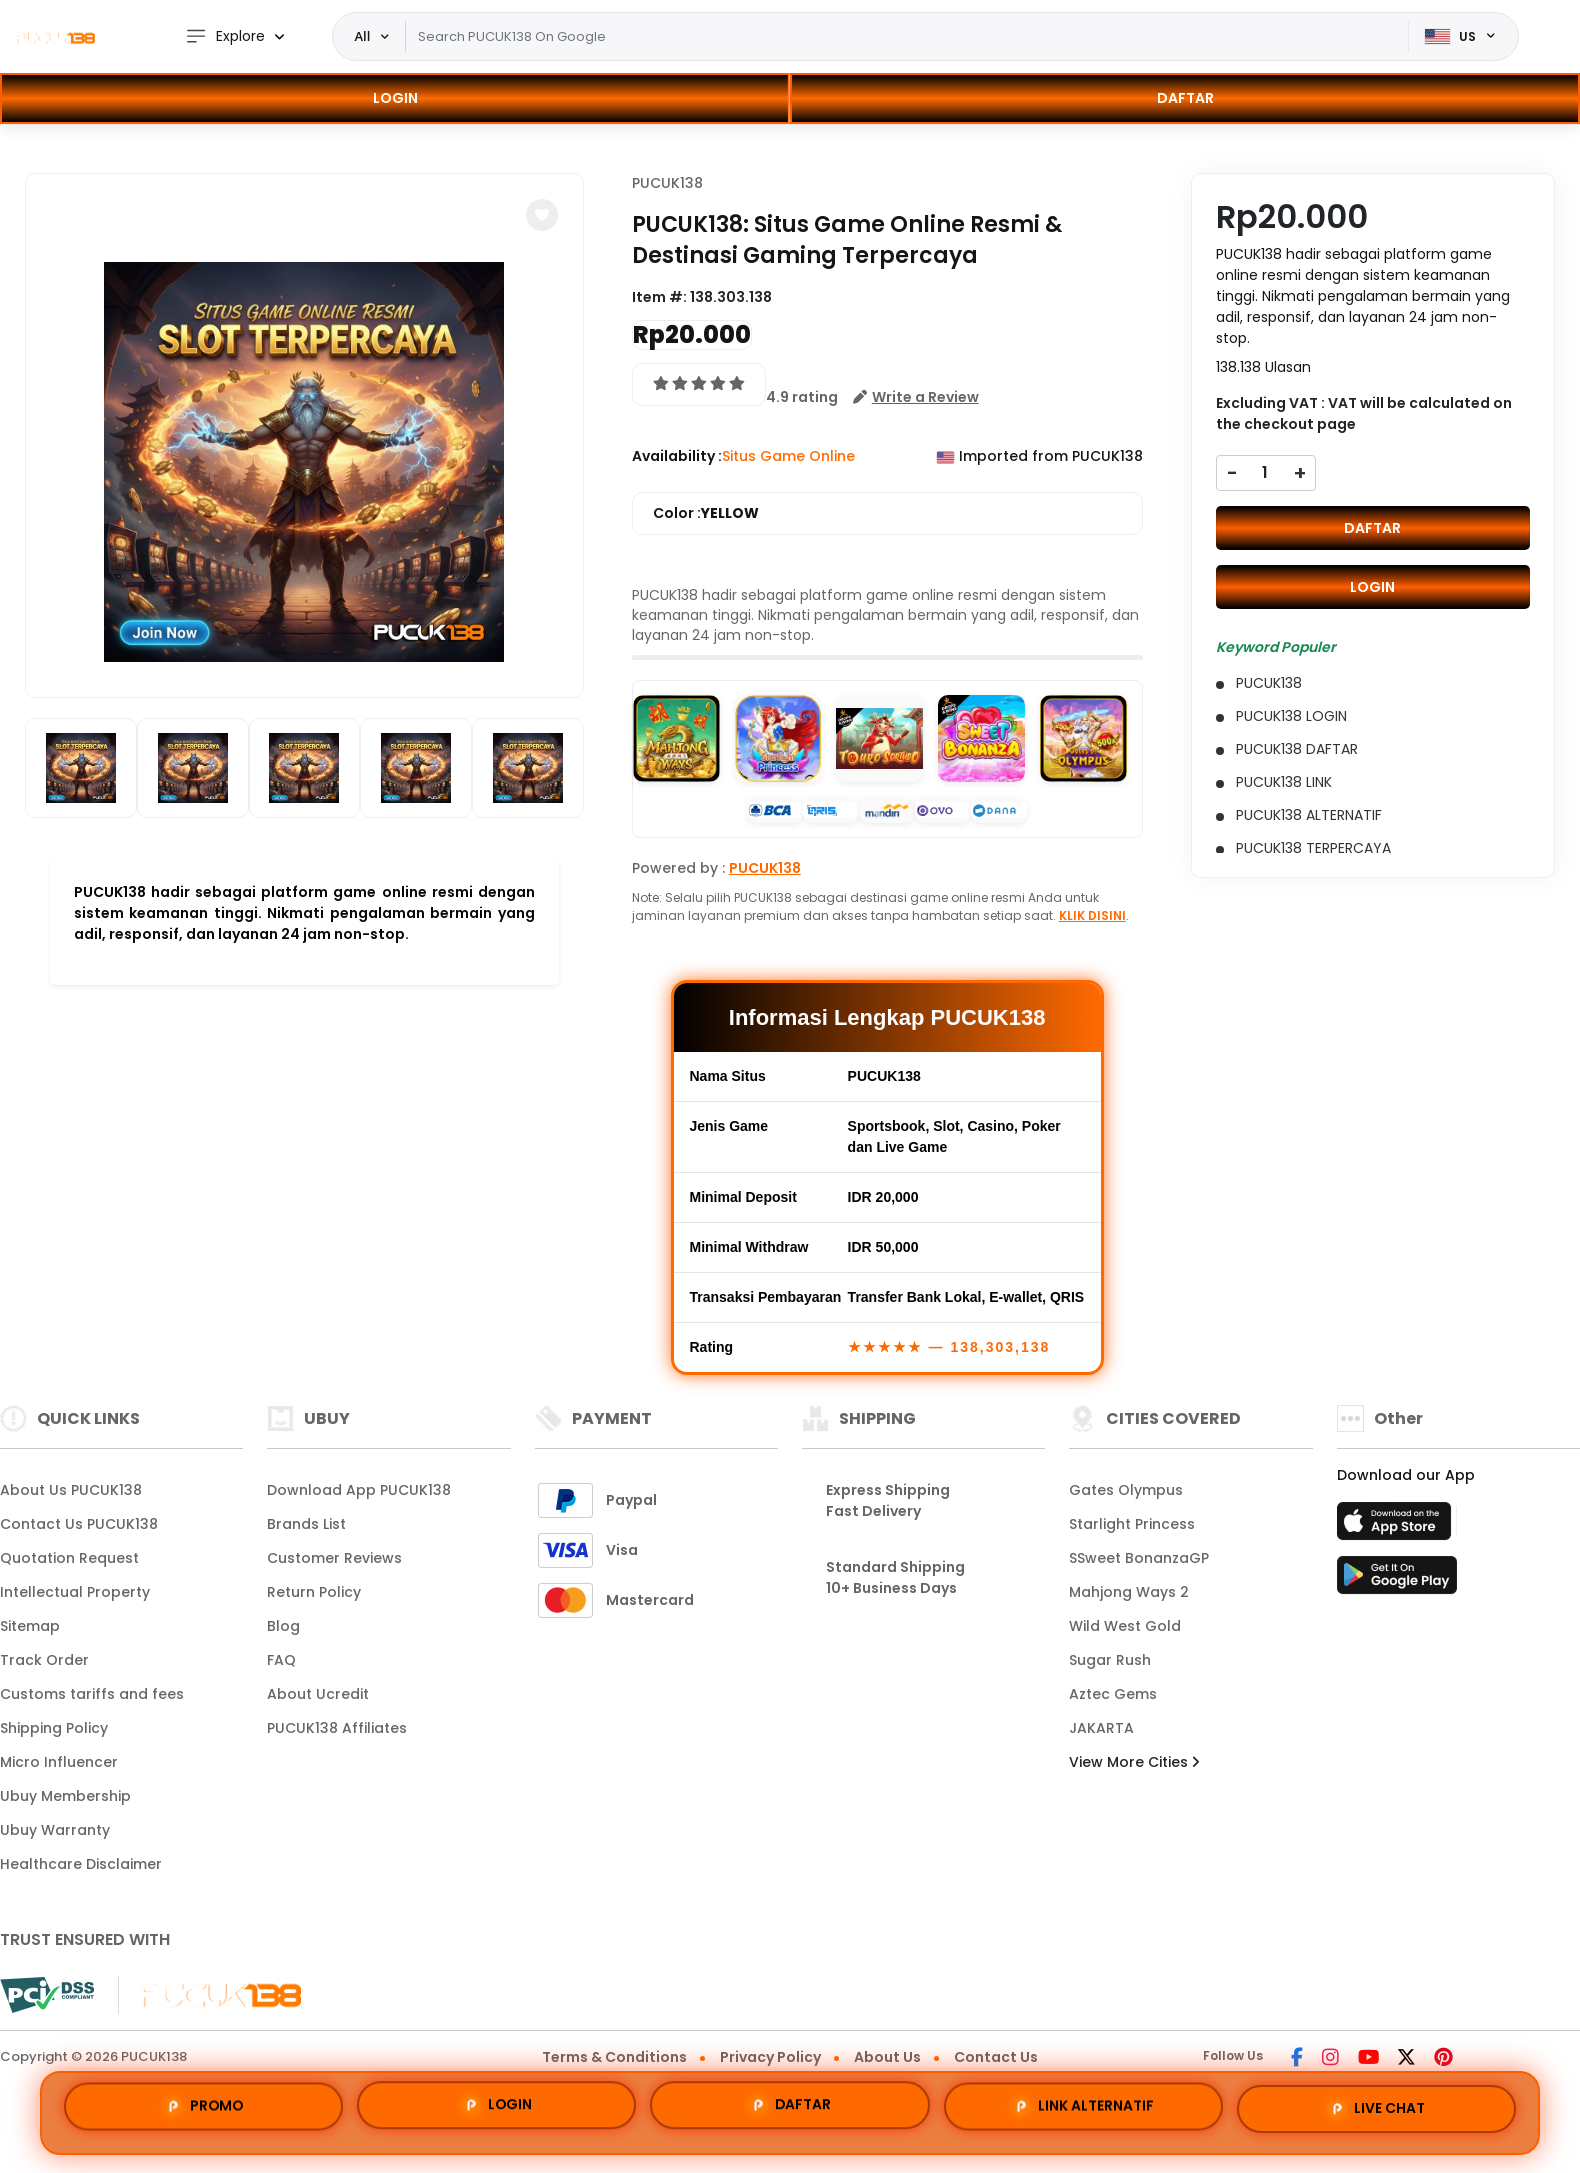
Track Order (44, 1660)
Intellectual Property (75, 1592)
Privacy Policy (770, 2057)
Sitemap (30, 1626)
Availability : (677, 456)
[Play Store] (1397, 1581)
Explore (225, 36)
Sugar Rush (1110, 1660)
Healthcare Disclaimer (81, 1864)
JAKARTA (1101, 1728)
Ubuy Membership (65, 1796)
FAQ (281, 1660)
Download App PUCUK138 (359, 1490)
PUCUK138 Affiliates (337, 1728)
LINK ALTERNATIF (1083, 2110)
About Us (887, 2057)
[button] (542, 215)
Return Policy (314, 1592)
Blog (283, 1626)
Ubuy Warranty (55, 1830)
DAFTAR (1185, 98)
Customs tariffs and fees (92, 1694)
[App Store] (1397, 1527)
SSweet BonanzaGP (1139, 1558)
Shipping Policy (54, 1728)
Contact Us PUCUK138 (79, 1524)
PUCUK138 (667, 183)
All (363, 36)
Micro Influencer (59, 1762)
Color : (706, 513)
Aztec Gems (1113, 1694)
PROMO (203, 2104)
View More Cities (1134, 1762)
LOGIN (395, 98)
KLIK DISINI (1092, 915)
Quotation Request (69, 1558)
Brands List (306, 1524)
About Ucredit (318, 1694)
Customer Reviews (334, 1558)
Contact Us (996, 2057)
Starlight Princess (1132, 1524)
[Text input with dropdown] (906, 37)
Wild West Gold (1125, 1626)
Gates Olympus (1126, 1490)
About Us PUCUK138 (71, 1490)
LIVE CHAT (1376, 2112)
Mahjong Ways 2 (1129, 1592)
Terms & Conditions (614, 2057)
